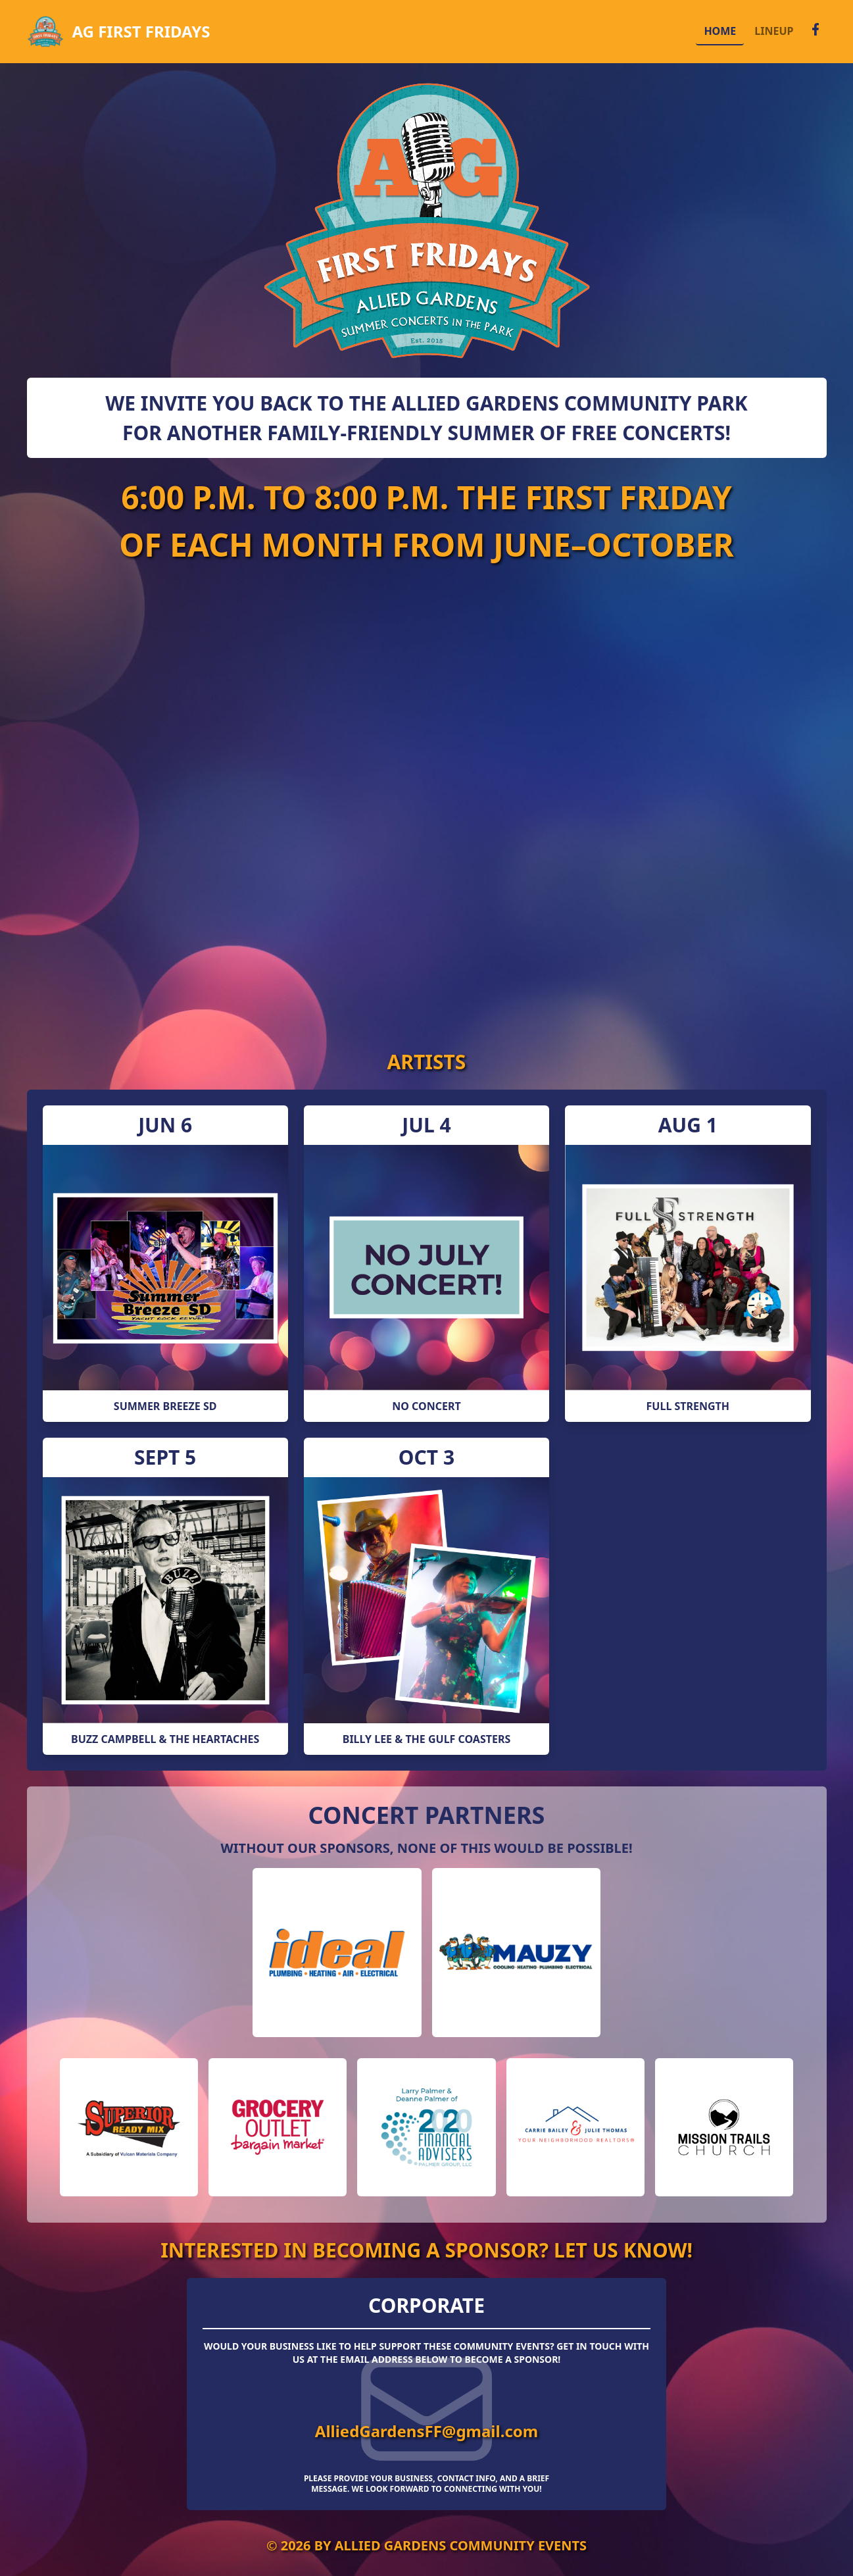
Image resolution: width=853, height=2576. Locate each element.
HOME (720, 31)
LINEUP (773, 31)
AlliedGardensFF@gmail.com (426, 2431)
